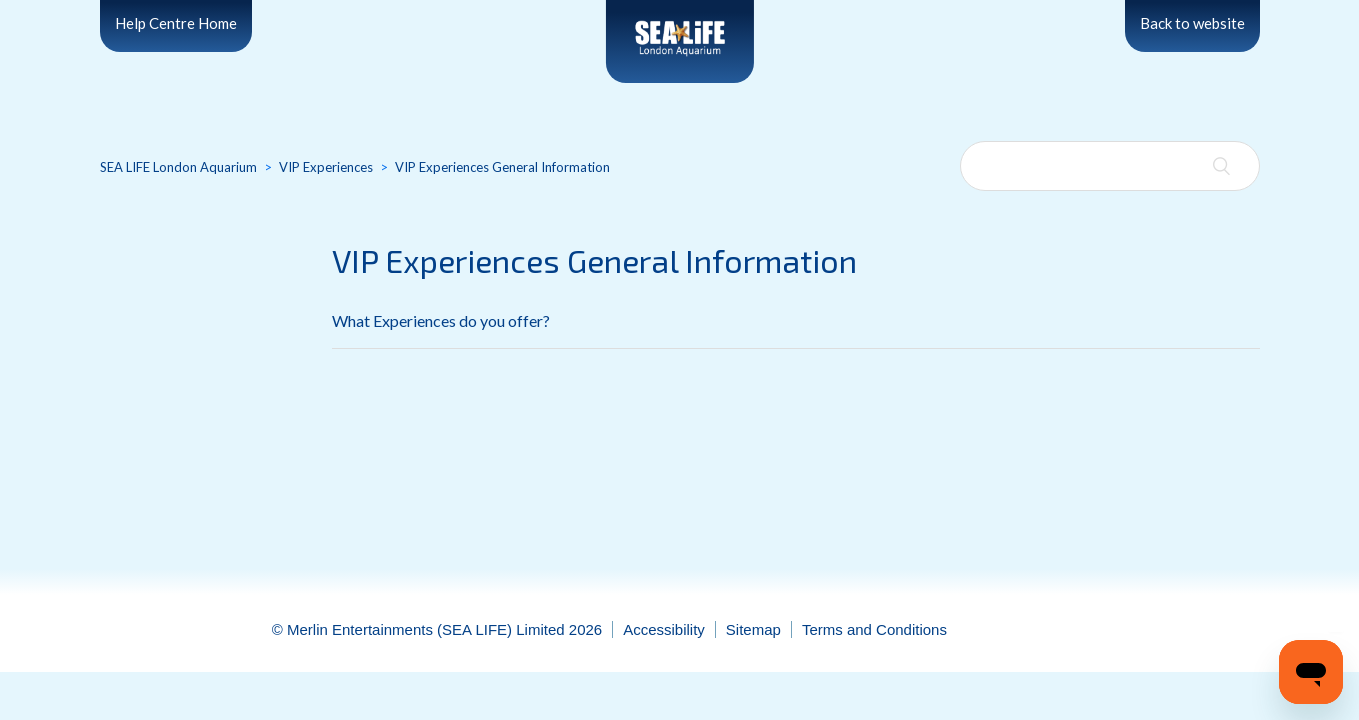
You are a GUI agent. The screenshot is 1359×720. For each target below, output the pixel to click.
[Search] (1110, 166)
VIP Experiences (326, 167)
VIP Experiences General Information (502, 167)
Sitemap (753, 629)
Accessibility (664, 629)
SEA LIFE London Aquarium (178, 167)
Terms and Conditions (874, 629)
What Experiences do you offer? (441, 320)
